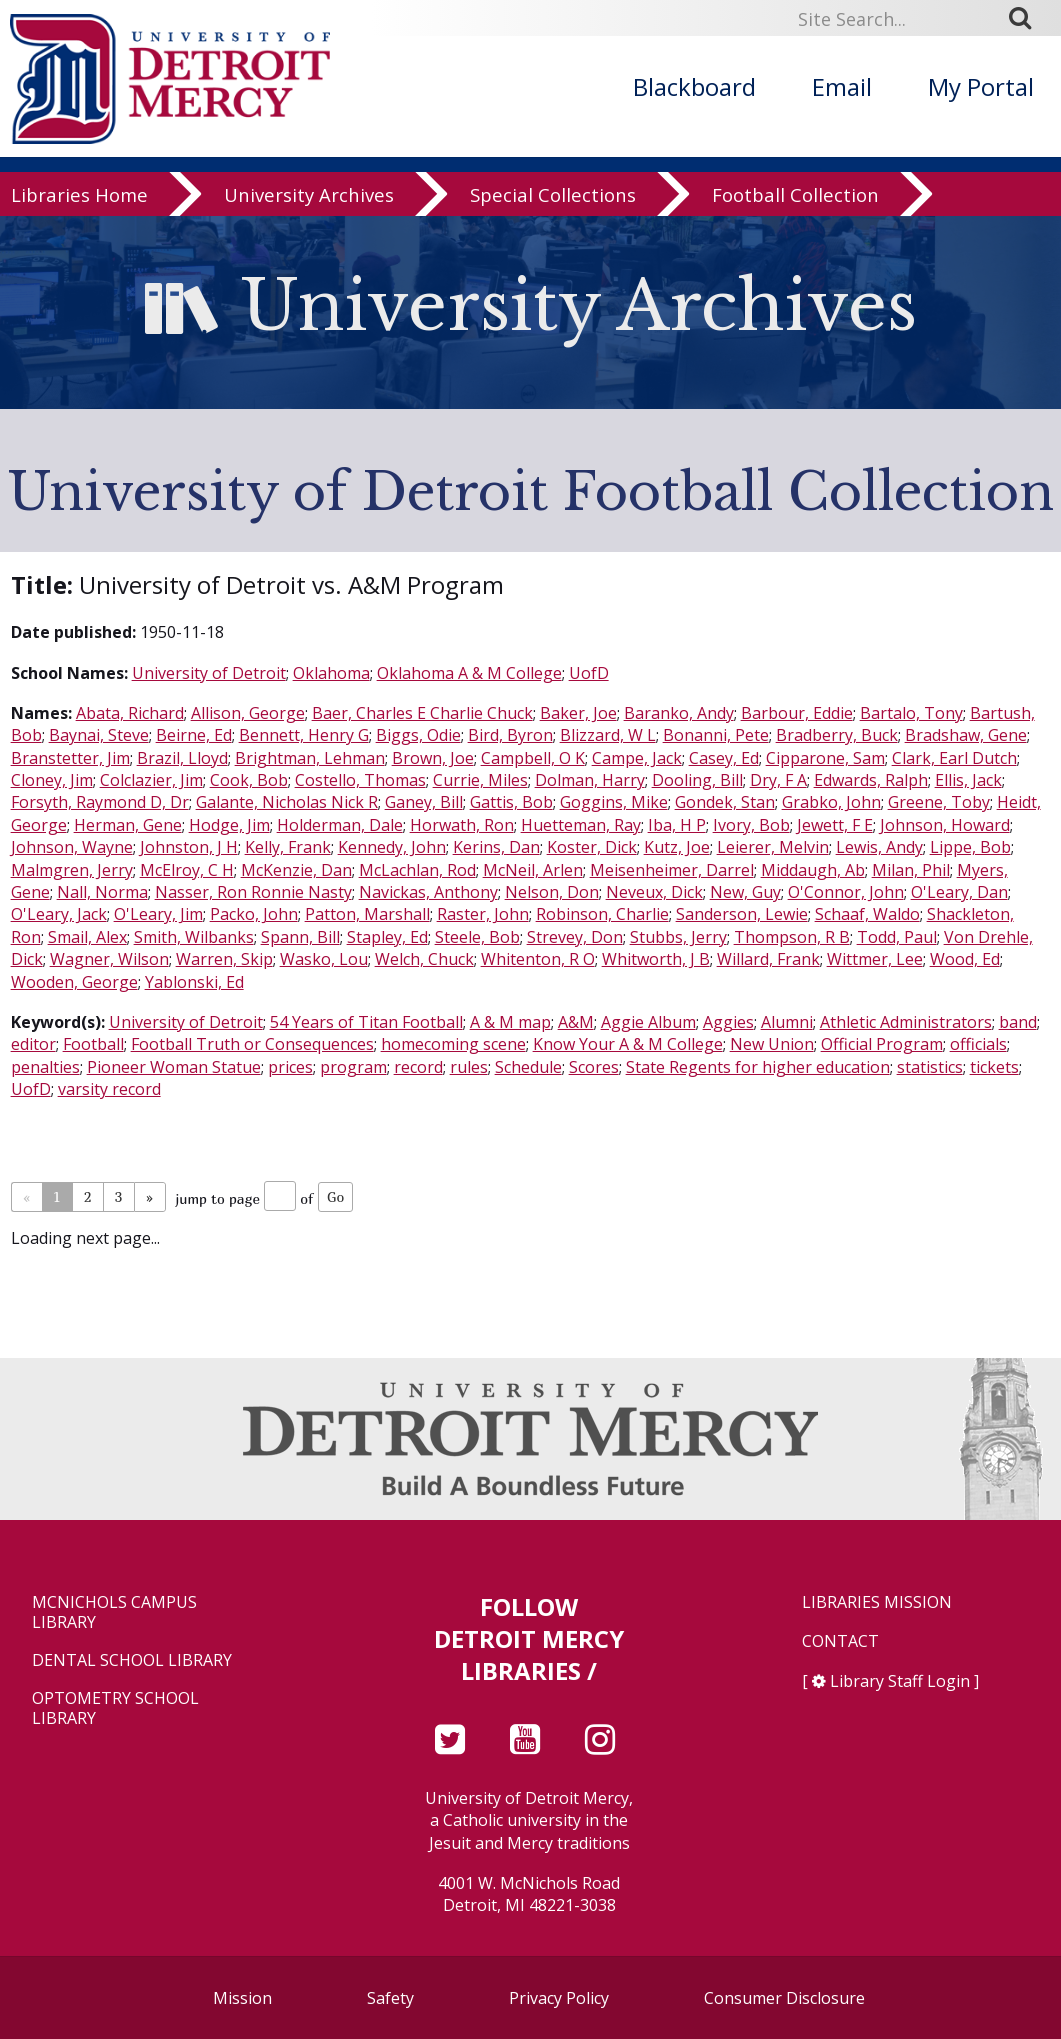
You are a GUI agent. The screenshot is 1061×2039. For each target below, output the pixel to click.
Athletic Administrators (906, 1022)
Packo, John (254, 914)
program (353, 1067)
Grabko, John (831, 802)
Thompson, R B (792, 937)
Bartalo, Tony (911, 713)
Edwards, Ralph (871, 780)
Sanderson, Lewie (742, 914)
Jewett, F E (835, 825)
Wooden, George (74, 982)
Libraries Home (79, 194)
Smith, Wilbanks (194, 937)
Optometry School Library (115, 1708)
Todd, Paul (897, 937)
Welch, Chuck (424, 959)
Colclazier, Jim (151, 780)
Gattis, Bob (511, 802)
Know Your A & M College (628, 1044)
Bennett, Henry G (304, 735)
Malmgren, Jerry (72, 870)
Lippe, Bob (970, 847)
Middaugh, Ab (813, 870)
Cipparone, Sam (825, 758)
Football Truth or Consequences (252, 1044)
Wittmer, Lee (875, 959)
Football (93, 1044)
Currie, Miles (480, 780)
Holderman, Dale (340, 825)
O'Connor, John (846, 892)
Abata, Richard (130, 713)
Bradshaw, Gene (966, 735)
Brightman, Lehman (310, 758)
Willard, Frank (768, 959)
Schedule (528, 1067)
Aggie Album (648, 1022)
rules (469, 1067)
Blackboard (694, 86)
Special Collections (553, 194)
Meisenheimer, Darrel (672, 870)
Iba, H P (677, 825)
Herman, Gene (128, 825)
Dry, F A (778, 780)
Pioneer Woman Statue (174, 1067)
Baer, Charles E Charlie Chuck (422, 713)
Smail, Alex (87, 937)
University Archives (309, 194)
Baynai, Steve (99, 735)
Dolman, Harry (590, 780)
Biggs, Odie (418, 735)
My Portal (981, 86)
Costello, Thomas (360, 780)
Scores (594, 1067)
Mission (242, 1998)
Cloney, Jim (52, 780)
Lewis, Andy (879, 847)
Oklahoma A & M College (469, 673)
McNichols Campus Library (114, 1612)
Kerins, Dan (496, 847)
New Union (772, 1044)
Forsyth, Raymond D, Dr (100, 802)
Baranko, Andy (679, 713)
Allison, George (248, 713)
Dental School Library (132, 1660)
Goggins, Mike (614, 802)
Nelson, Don (552, 892)
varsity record (109, 1089)
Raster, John (483, 914)
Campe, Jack (637, 758)
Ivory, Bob (751, 825)
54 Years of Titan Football (366, 1022)
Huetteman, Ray (581, 825)
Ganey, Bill (424, 802)
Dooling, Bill (697, 780)
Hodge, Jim (229, 825)
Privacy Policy (559, 1998)
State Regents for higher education (758, 1067)
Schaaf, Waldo (867, 914)
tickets (994, 1067)
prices (290, 1067)
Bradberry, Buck (837, 735)
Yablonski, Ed (194, 982)
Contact (840, 1641)
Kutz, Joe (677, 847)
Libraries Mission (877, 1602)
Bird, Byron (510, 735)
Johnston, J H (189, 847)
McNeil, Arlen (533, 870)
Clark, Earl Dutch (954, 758)
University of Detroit (209, 673)
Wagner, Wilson (109, 959)
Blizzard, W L (608, 735)
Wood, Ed (965, 959)
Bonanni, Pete (716, 735)
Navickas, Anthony (428, 892)
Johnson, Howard (945, 825)
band (1018, 1022)
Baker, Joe (578, 713)
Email (842, 86)
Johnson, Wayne (72, 847)
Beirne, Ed (194, 735)
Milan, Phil (911, 870)
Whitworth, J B (656, 959)
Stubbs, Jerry (678, 937)
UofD (589, 673)
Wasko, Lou (324, 959)
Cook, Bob (249, 780)
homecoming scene (453, 1044)
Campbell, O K (533, 758)
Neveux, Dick (654, 892)
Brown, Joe (433, 758)
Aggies (728, 1022)
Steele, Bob (477, 937)
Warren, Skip (224, 959)
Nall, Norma (102, 892)
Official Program (882, 1044)
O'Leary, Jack (59, 914)
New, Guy (745, 892)
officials (978, 1044)
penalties (45, 1067)
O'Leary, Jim (158, 914)
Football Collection (795, 194)
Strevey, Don (575, 937)
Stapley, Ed (387, 937)
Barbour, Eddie (797, 713)
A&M (576, 1022)
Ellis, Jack (968, 780)
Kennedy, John (392, 847)
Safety (390, 1998)
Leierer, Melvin (773, 847)
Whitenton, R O (538, 959)
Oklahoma (331, 673)
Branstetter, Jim (70, 758)
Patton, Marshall (367, 914)
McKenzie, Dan (296, 870)
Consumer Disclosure (784, 1998)
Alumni (787, 1022)
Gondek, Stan (725, 802)
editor (33, 1044)
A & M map (510, 1022)
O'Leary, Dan (959, 892)
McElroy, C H (187, 870)
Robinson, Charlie (602, 914)
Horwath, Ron (462, 825)
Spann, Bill (300, 937)
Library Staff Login (900, 1681)
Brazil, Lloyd (182, 758)
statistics (930, 1067)
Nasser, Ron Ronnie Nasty (253, 892)
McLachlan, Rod (417, 870)
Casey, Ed (724, 758)
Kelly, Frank (288, 847)
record (418, 1067)
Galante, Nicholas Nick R (287, 802)
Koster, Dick (592, 847)
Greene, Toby (939, 802)
